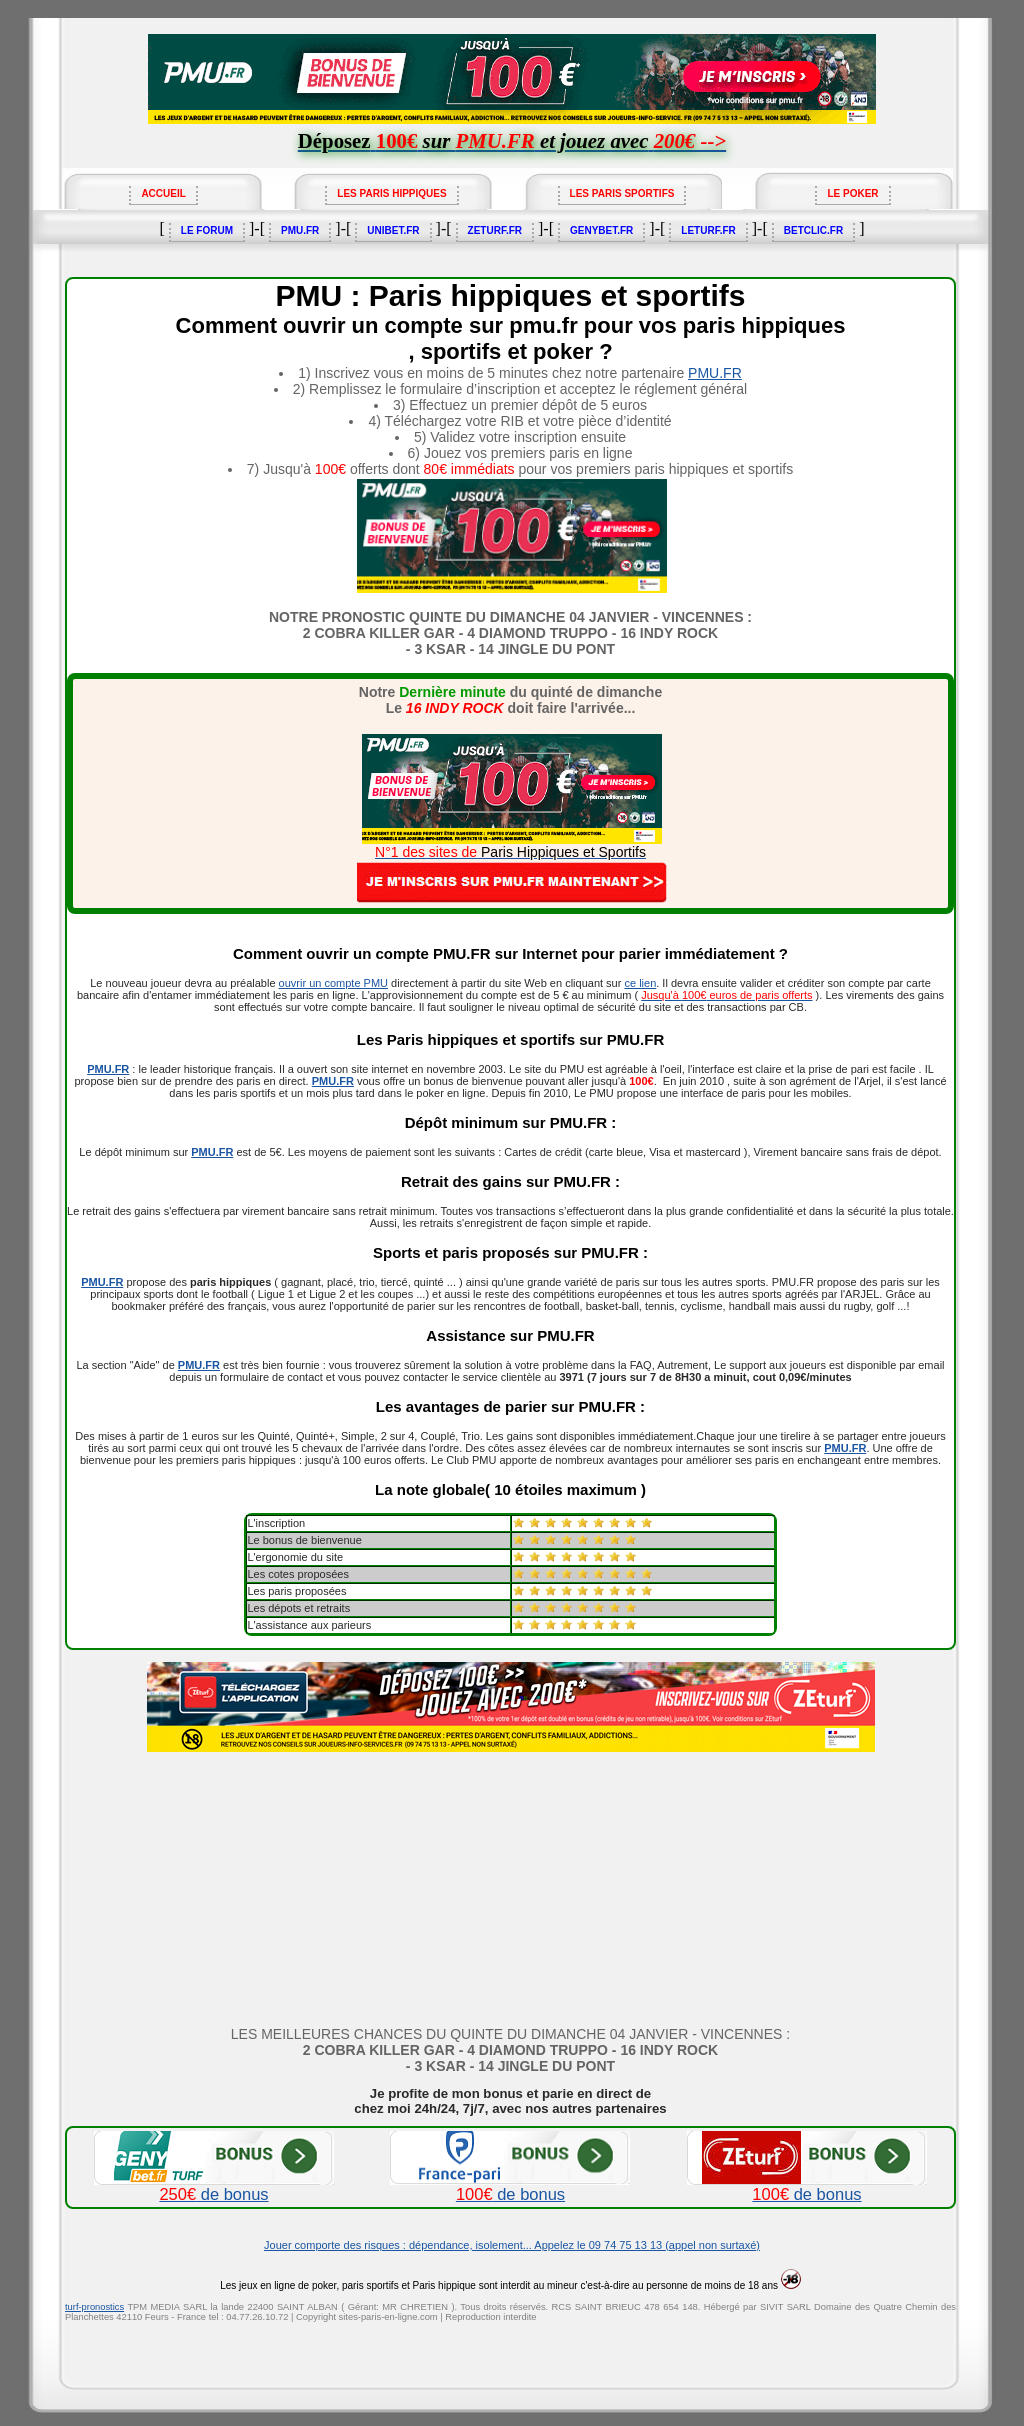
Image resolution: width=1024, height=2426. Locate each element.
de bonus (214, 2186)
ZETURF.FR (495, 230)
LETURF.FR (708, 230)
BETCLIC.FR (813, 230)
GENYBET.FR (601, 230)
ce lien (640, 983)
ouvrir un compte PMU (333, 983)
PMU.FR (300, 230)
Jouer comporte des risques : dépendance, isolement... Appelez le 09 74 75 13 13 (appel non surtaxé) (512, 2245)
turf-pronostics (94, 2307)
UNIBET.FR (393, 230)
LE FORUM (207, 230)
